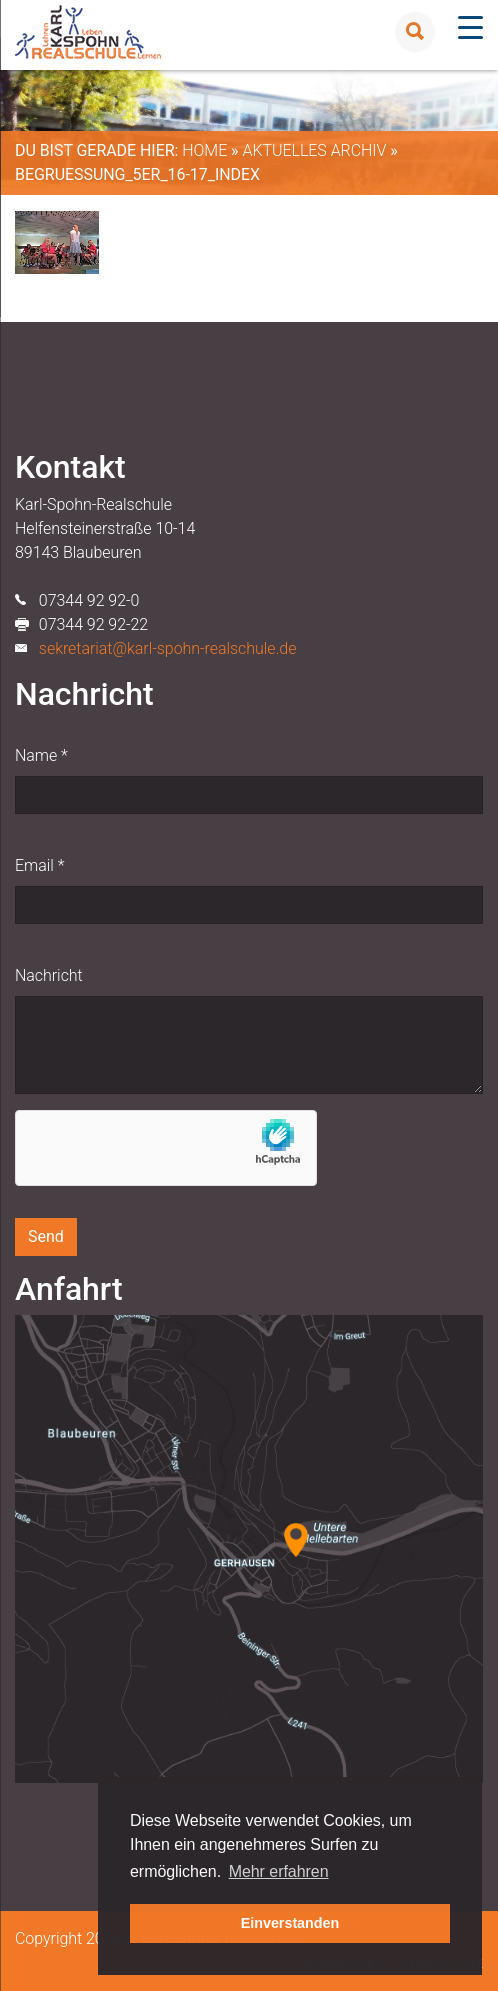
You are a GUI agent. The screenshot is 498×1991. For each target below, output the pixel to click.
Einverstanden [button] (290, 1923)
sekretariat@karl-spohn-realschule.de (168, 648)
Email (39, 865)
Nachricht (49, 975)
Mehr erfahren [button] (279, 1871)
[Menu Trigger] (470, 27)
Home (204, 150)
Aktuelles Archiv (314, 150)
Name (41, 755)
